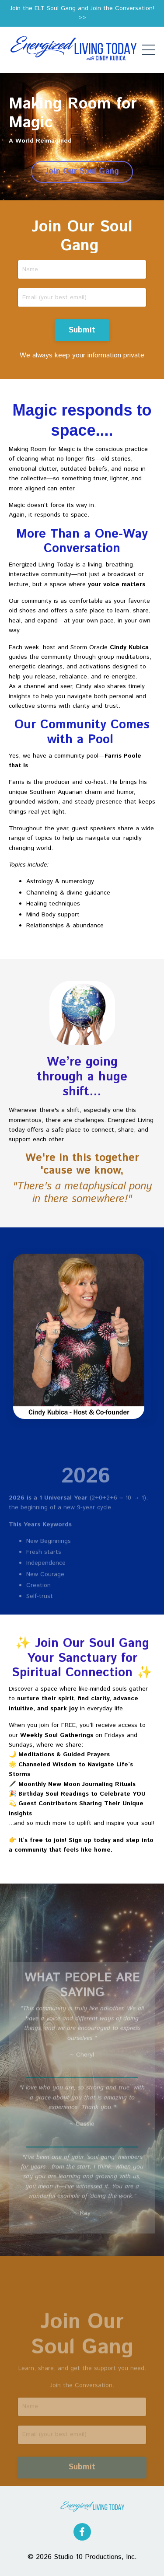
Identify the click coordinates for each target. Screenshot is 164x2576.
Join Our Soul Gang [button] (82, 171)
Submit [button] (82, 330)
